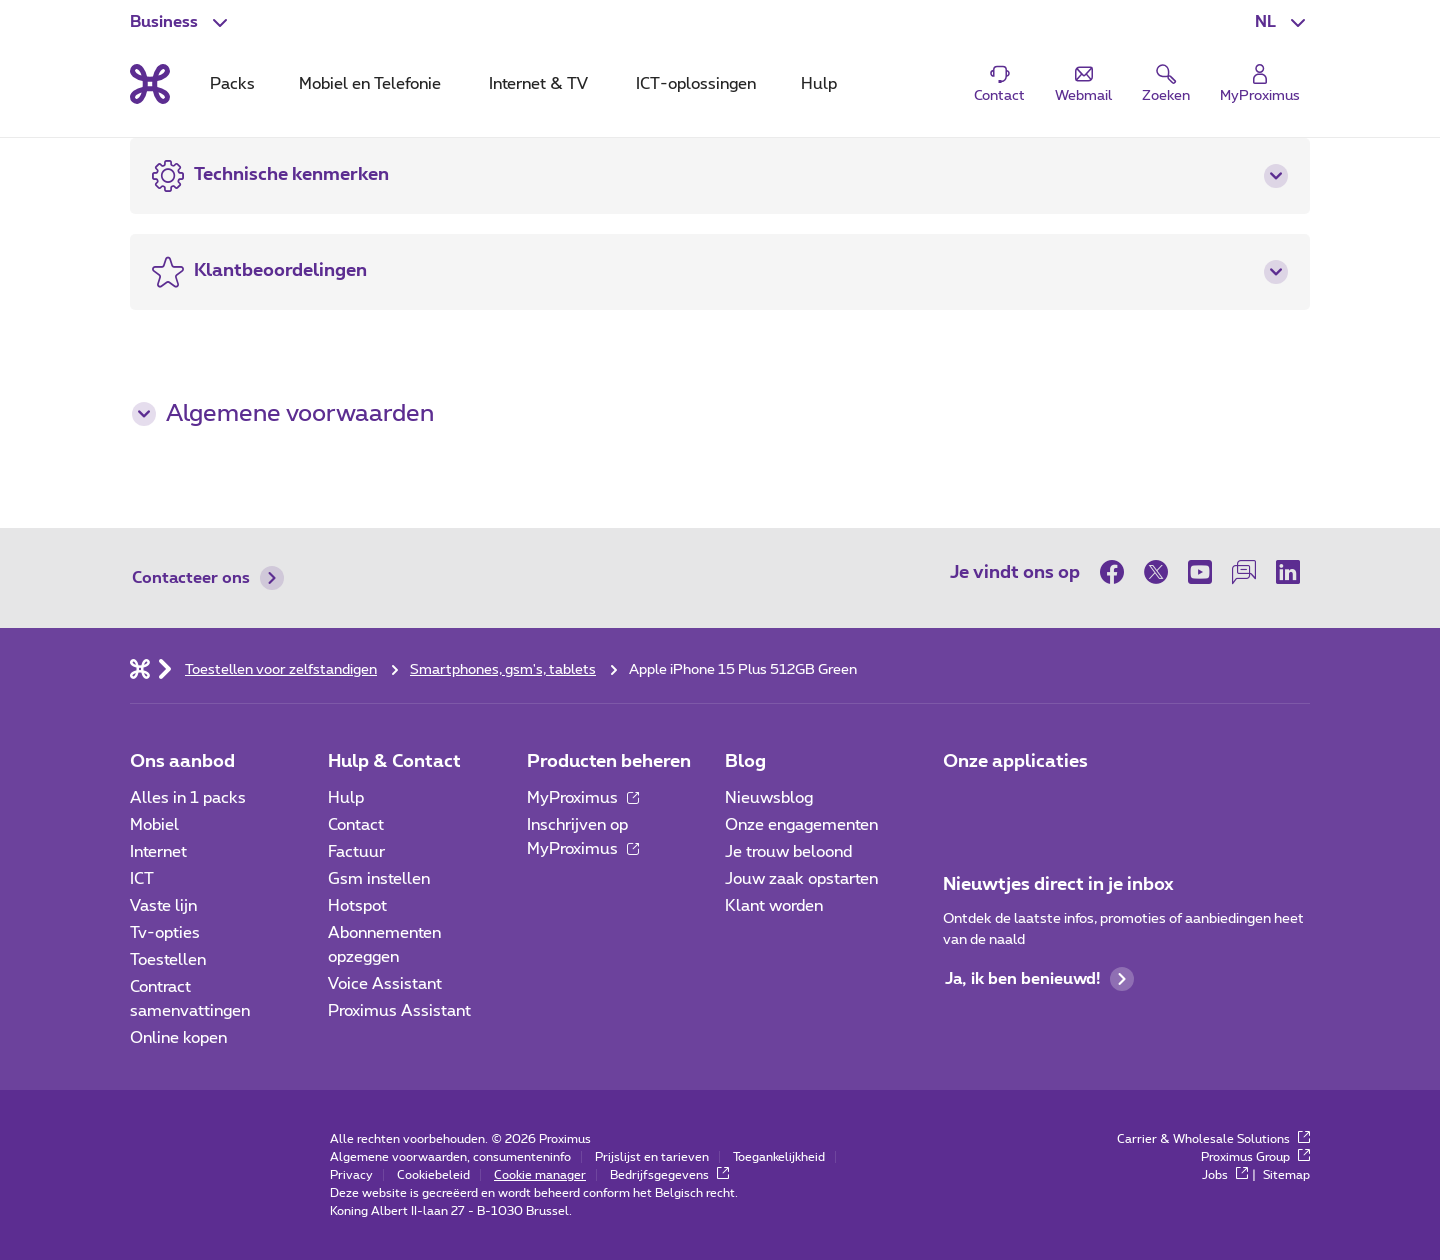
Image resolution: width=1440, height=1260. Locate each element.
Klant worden (774, 906)
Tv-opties (165, 933)
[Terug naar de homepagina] (150, 84)
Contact (356, 825)
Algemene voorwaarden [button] (283, 414)
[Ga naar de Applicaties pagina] (961, 804)
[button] (1282, 22)
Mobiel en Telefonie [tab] (370, 84)
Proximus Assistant (399, 1011)
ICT (142, 879)
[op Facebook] (1117, 572)
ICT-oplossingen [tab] (696, 84)
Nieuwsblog (769, 798)
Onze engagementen (801, 825)
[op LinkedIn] (1288, 572)
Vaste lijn (163, 906)
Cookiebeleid (433, 1175)
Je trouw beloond (788, 852)
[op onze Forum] (1244, 572)
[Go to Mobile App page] (1017, 804)
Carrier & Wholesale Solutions (1213, 1139)
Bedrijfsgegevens (669, 1175)
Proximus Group (1255, 1157)
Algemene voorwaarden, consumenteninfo (450, 1157)
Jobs (1225, 1175)
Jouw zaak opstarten (801, 879)
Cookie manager (540, 1175)
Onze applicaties (1015, 762)
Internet (158, 852)
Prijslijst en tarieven (652, 1157)
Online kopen (178, 1038)
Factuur (356, 852)
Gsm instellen (379, 879)
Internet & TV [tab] (538, 84)
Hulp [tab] (819, 84)
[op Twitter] (1156, 572)
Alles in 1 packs (188, 798)
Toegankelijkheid (779, 1157)
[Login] (1260, 84)
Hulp (346, 798)
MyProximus (583, 798)
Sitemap (1286, 1175)
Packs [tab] (232, 84)
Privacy (351, 1175)
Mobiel (154, 825)
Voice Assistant (385, 984)
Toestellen (168, 960)
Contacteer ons (208, 578)
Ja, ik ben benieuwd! (1039, 979)
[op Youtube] (1200, 572)
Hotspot (357, 906)
